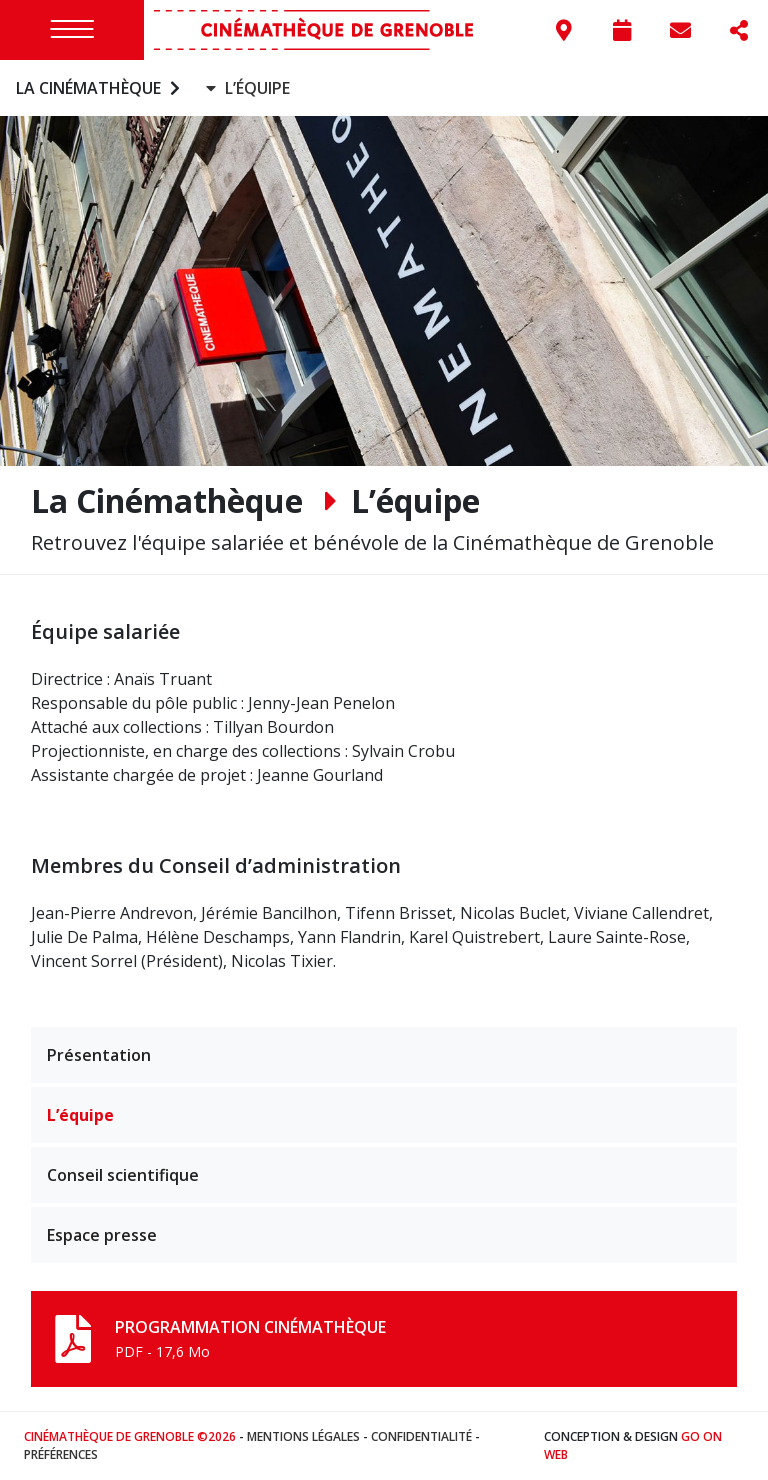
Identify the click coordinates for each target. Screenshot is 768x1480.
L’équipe (80, 1115)
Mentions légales (303, 1436)
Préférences (61, 1454)
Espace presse (102, 1235)
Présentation (99, 1055)
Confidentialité (421, 1436)
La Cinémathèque (100, 88)
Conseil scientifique (123, 1175)
